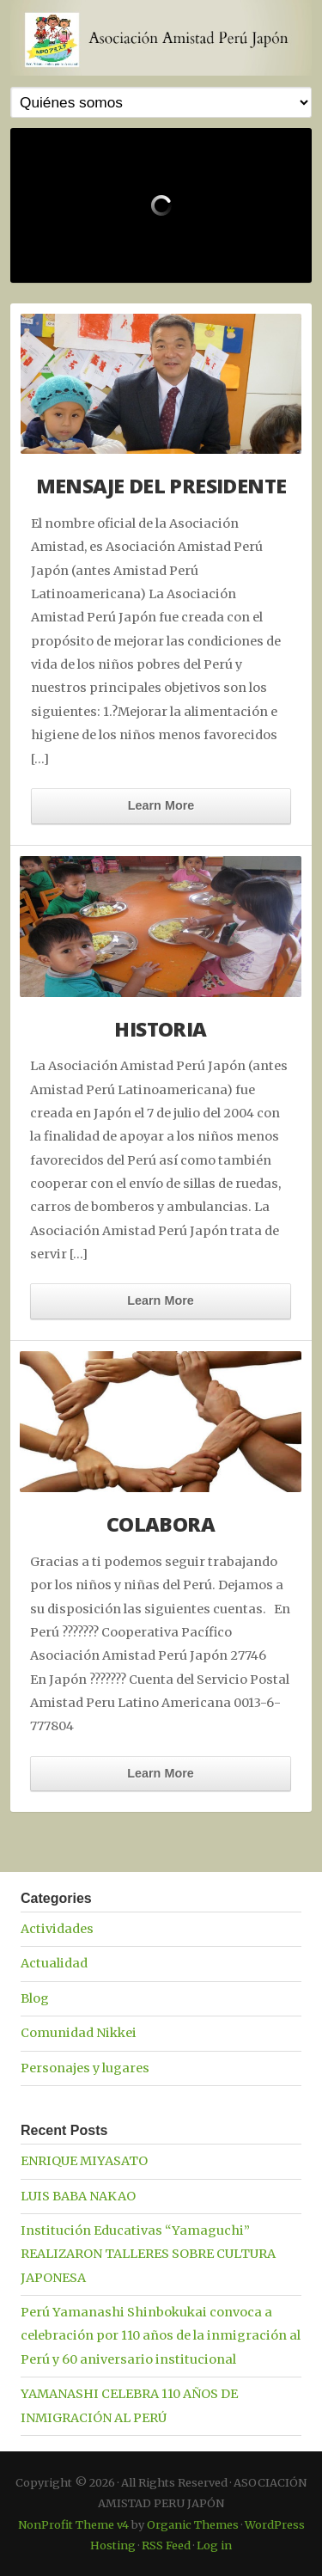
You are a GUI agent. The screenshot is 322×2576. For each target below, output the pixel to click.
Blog (35, 1998)
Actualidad (54, 1963)
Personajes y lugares (85, 2068)
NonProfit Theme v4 (73, 2524)
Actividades (57, 1929)
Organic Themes (193, 2524)
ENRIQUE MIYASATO (84, 2161)
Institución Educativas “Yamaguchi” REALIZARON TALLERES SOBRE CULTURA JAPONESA (148, 2254)
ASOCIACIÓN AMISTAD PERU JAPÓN (161, 38)
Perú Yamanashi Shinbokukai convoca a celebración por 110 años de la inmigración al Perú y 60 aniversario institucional (161, 2335)
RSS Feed (166, 2545)
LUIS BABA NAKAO (78, 2196)
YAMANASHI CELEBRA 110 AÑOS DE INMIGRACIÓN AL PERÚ (129, 2405)
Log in (214, 2545)
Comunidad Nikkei (79, 2033)
